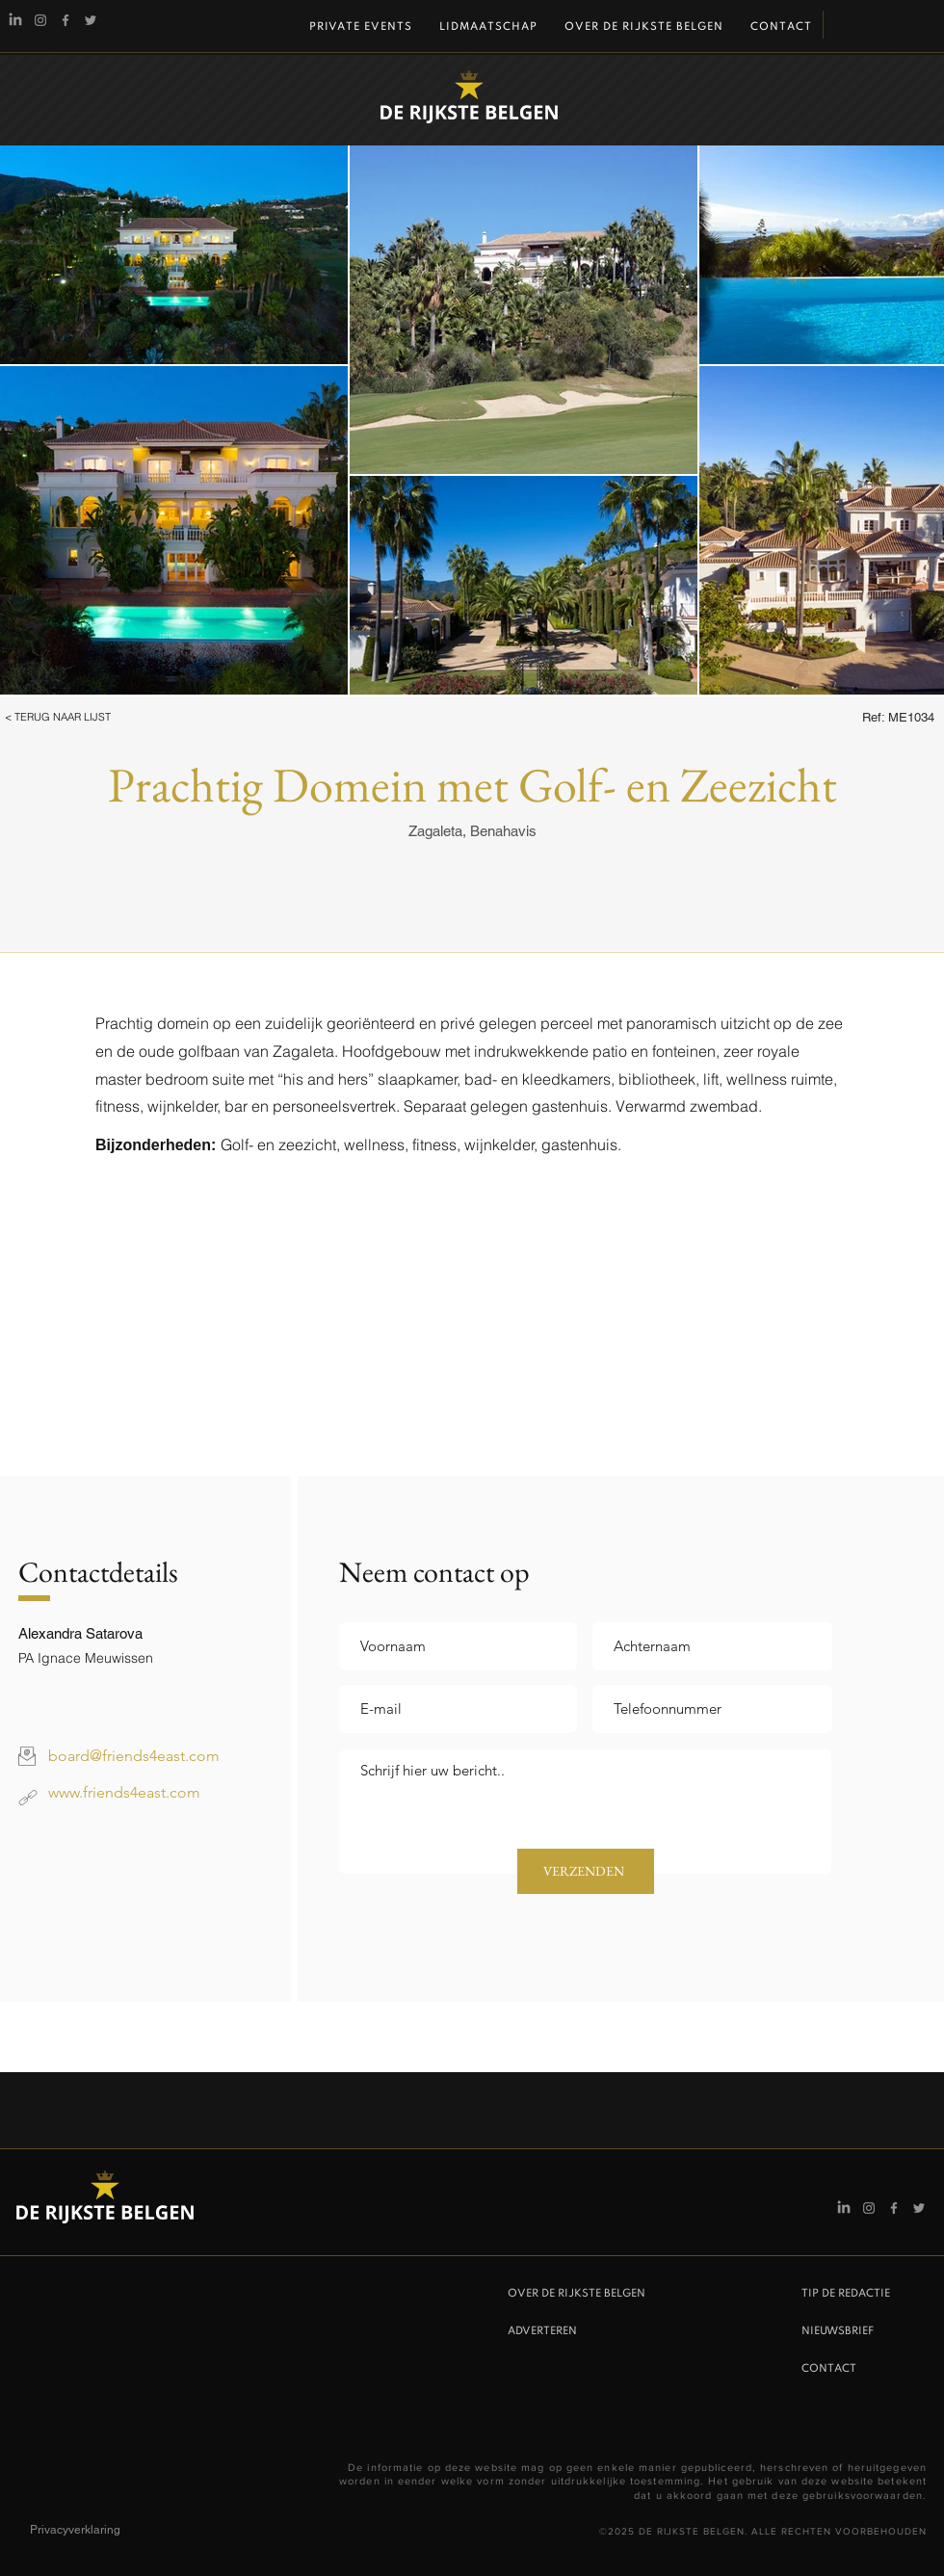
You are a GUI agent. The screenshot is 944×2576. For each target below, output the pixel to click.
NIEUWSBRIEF (837, 2331)
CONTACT (828, 2369)
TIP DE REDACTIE (845, 2294)
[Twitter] (90, 20)
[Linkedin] (15, 20)
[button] (83, 717)
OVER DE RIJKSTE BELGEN (576, 2294)
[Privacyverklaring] (98, 2530)
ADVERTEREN (542, 2331)
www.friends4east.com (124, 1792)
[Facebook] (65, 20)
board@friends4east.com (134, 1756)
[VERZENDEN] (585, 1871)
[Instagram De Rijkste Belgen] (40, 20)
